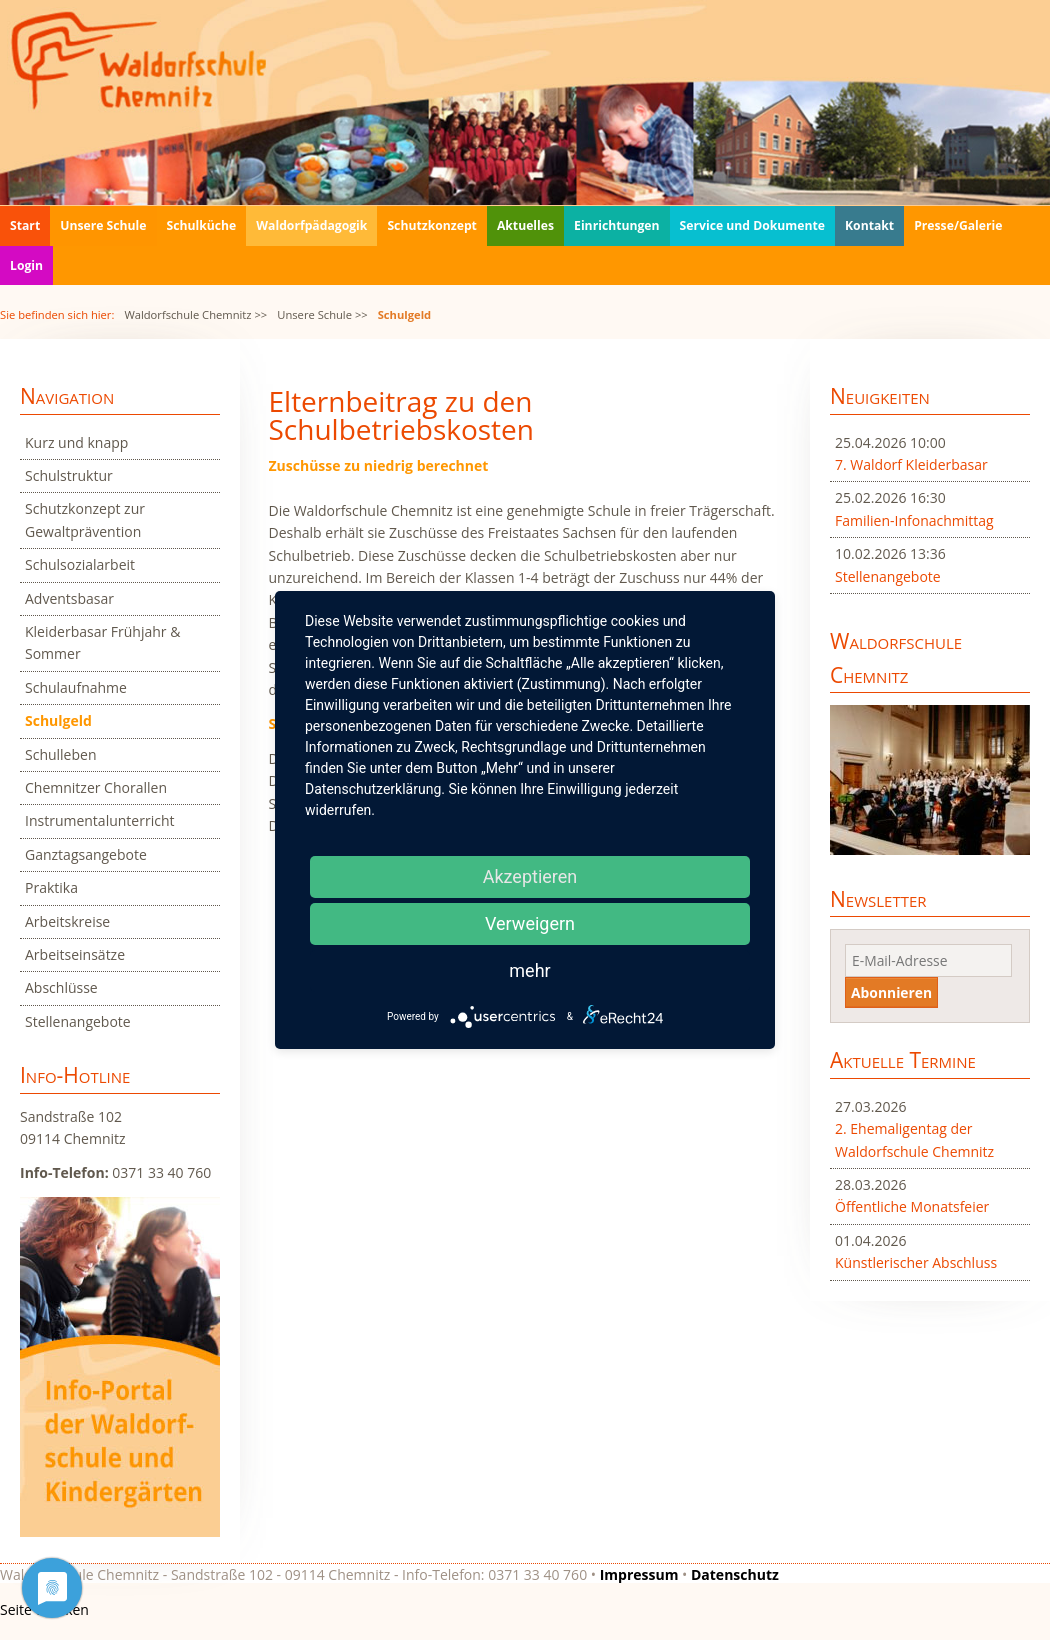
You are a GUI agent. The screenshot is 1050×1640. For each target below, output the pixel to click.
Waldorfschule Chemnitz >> (195, 314)
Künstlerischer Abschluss (916, 1262)
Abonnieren (891, 992)
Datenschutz (735, 1574)
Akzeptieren (530, 876)
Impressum (639, 1574)
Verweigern (530, 923)
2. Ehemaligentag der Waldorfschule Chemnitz (914, 1139)
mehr (529, 970)
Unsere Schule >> (322, 314)
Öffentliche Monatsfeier (912, 1206)
